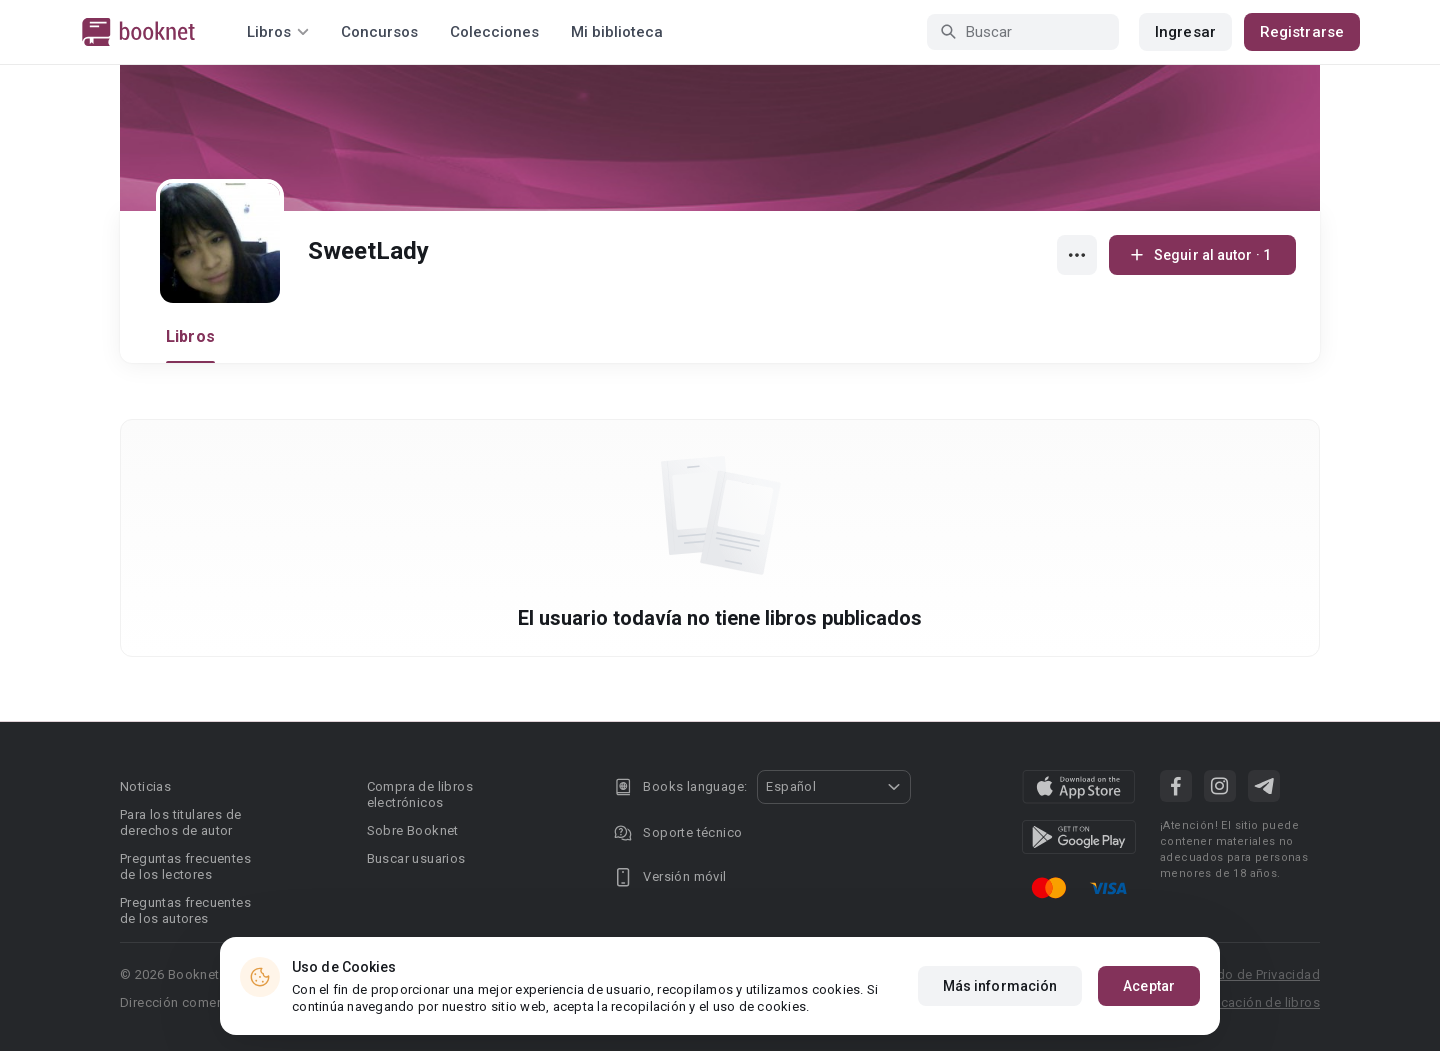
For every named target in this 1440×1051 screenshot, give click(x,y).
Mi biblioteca (617, 32)
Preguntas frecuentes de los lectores (185, 866)
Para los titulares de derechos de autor (180, 822)
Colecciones (494, 32)
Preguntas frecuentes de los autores (185, 910)
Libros (190, 336)
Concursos (379, 32)
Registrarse (1302, 32)
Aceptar (1149, 986)
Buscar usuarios (416, 858)
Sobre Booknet (413, 830)
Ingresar (1185, 32)
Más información (1000, 986)
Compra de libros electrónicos (420, 794)
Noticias (145, 786)
